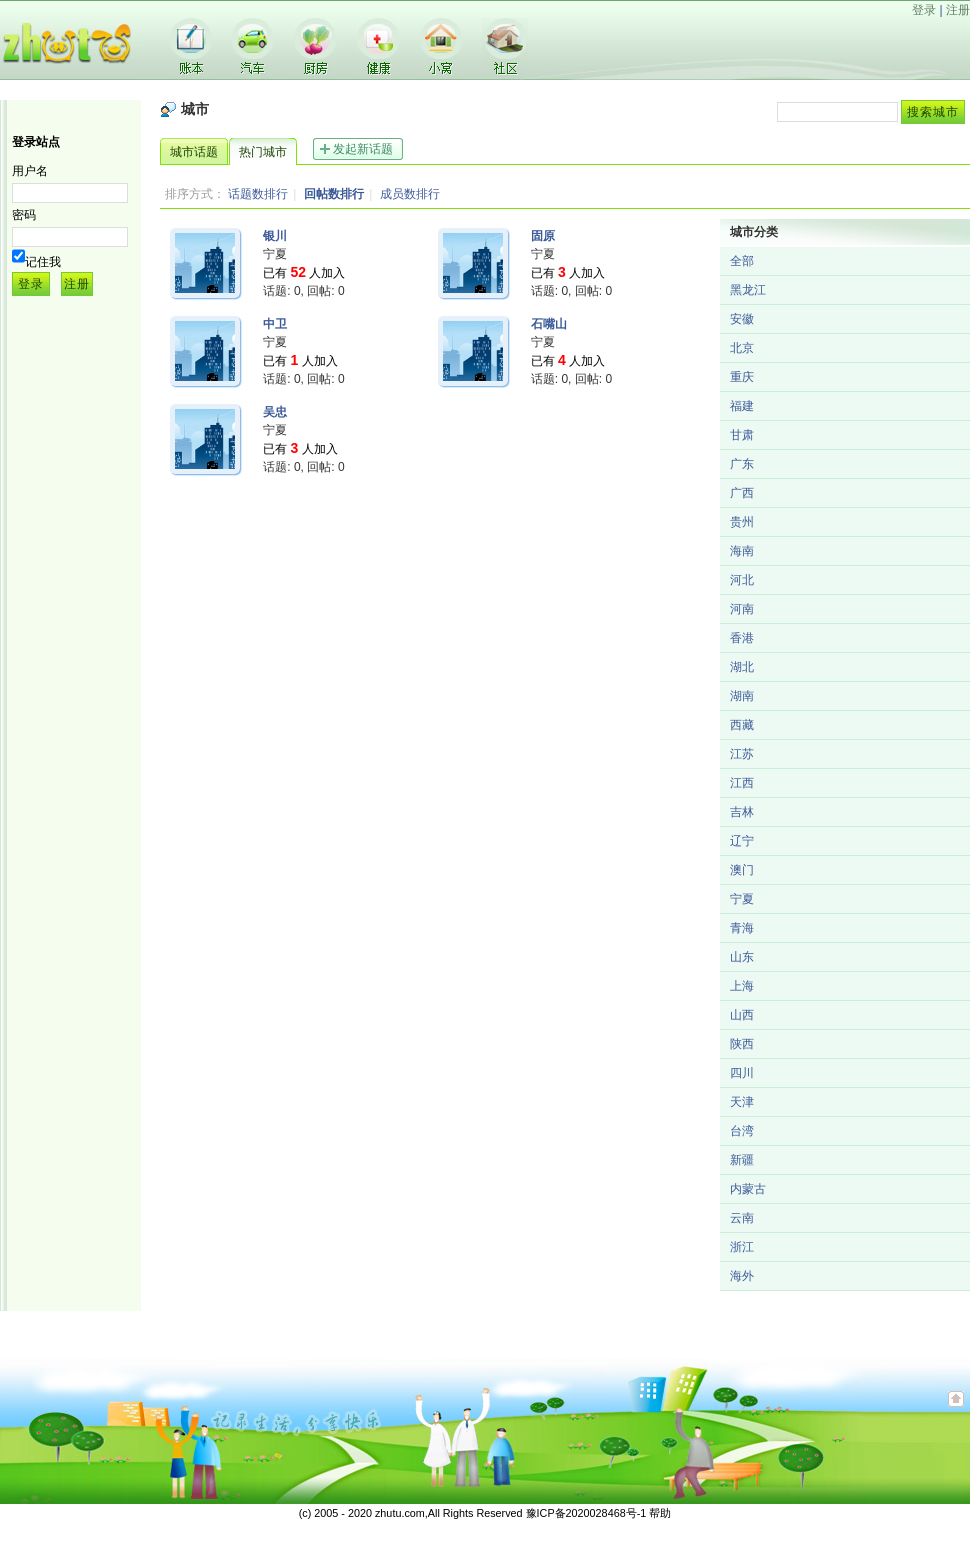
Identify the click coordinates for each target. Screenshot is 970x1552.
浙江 (742, 1247)
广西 (742, 493)
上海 (742, 986)
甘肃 (742, 435)
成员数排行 (410, 194)
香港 (742, 638)
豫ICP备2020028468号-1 (586, 1513)
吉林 (742, 812)
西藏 (742, 725)
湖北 (742, 667)
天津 (742, 1102)
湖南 (742, 696)
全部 (742, 261)
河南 (742, 609)
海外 (742, 1276)
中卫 (275, 324)
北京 (742, 348)
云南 (742, 1218)
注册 (958, 10)
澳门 (742, 870)
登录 (924, 10)
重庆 (742, 377)
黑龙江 (748, 290)
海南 (742, 551)
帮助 (660, 1513)
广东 (742, 464)
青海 (742, 928)
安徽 (742, 319)
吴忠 (275, 412)
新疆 (742, 1160)
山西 (742, 1015)
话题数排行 (258, 194)
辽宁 (742, 841)
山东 (742, 957)
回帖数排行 (334, 194)
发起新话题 (363, 149)
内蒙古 (748, 1189)
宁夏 (742, 899)
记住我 (43, 262)
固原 (543, 236)
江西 (742, 783)
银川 (275, 236)
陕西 (742, 1044)
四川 (742, 1073)
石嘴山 (549, 324)
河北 (742, 580)
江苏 (742, 754)
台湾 (742, 1131)
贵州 (742, 522)
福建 (742, 406)
